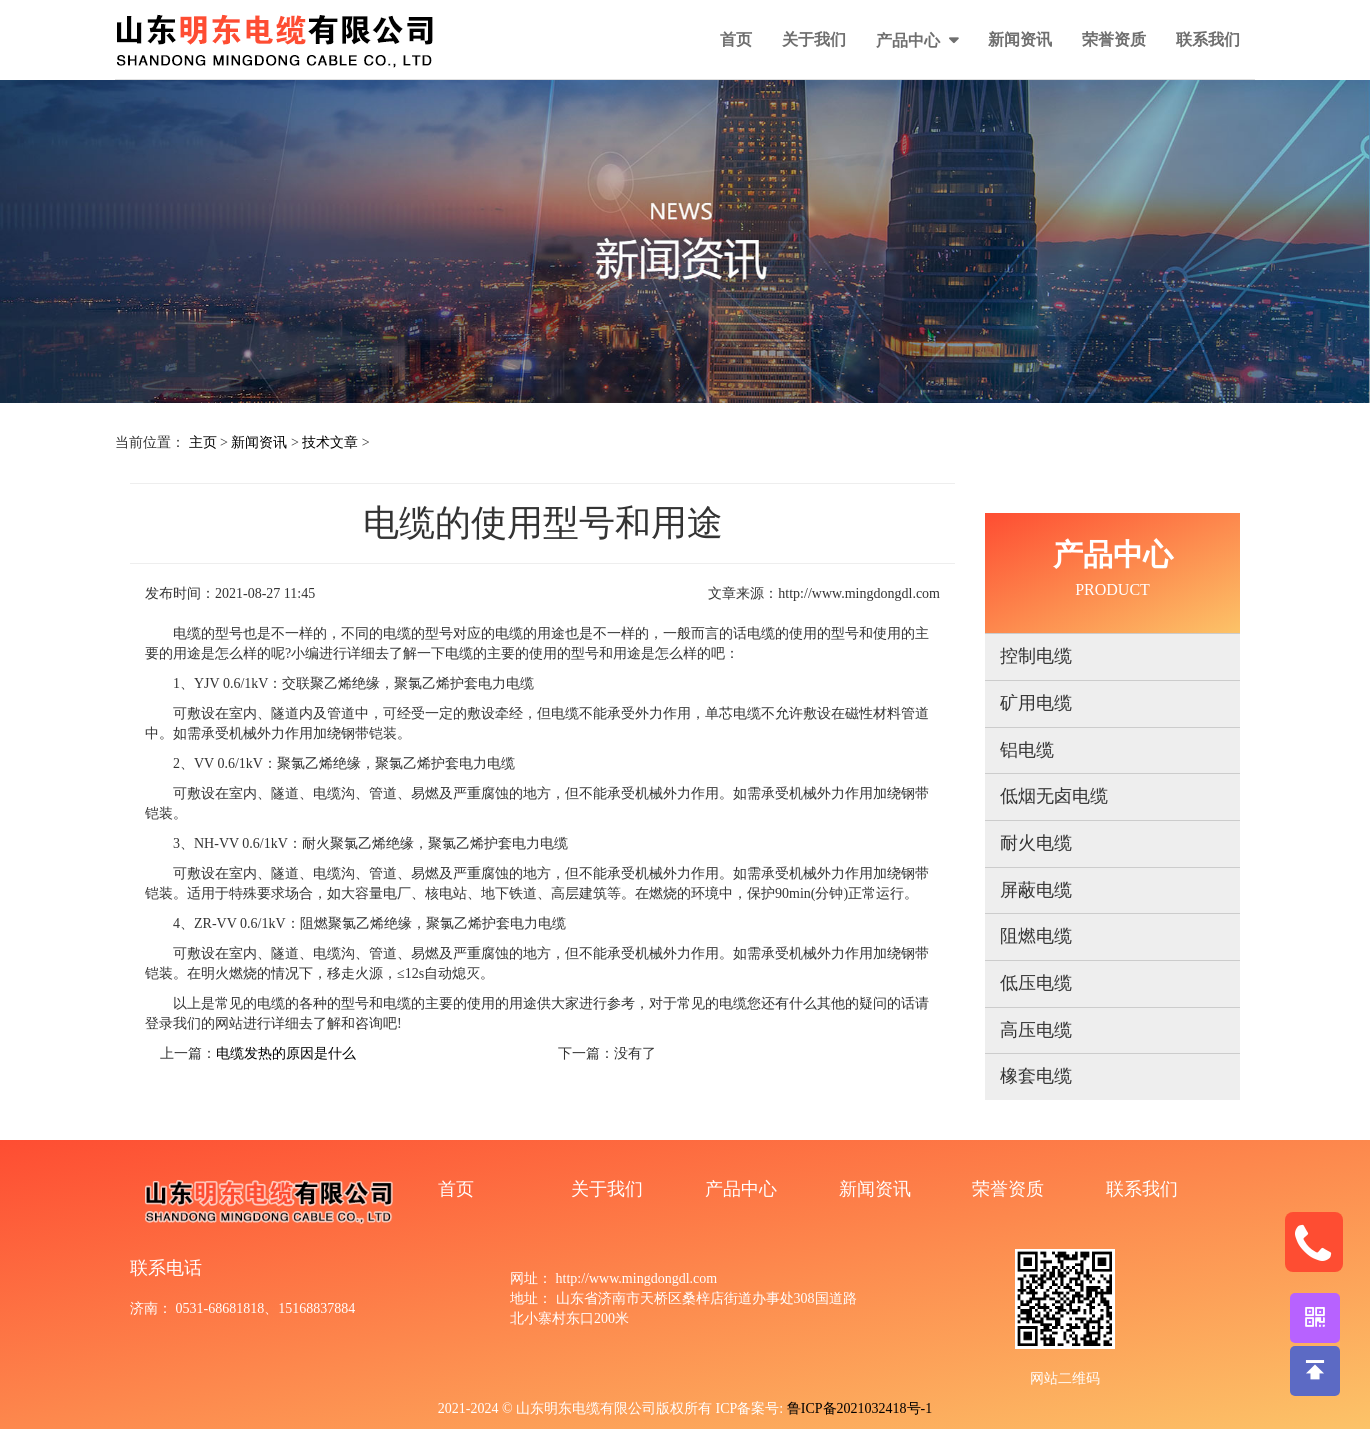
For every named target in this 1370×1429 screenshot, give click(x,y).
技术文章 (330, 442)
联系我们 (1208, 39)
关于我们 (814, 39)
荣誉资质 (1114, 39)
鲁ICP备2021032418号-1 (859, 1408)
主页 (203, 442)
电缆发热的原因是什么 (286, 1053)
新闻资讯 (1020, 39)
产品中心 (910, 40)
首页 (736, 39)
